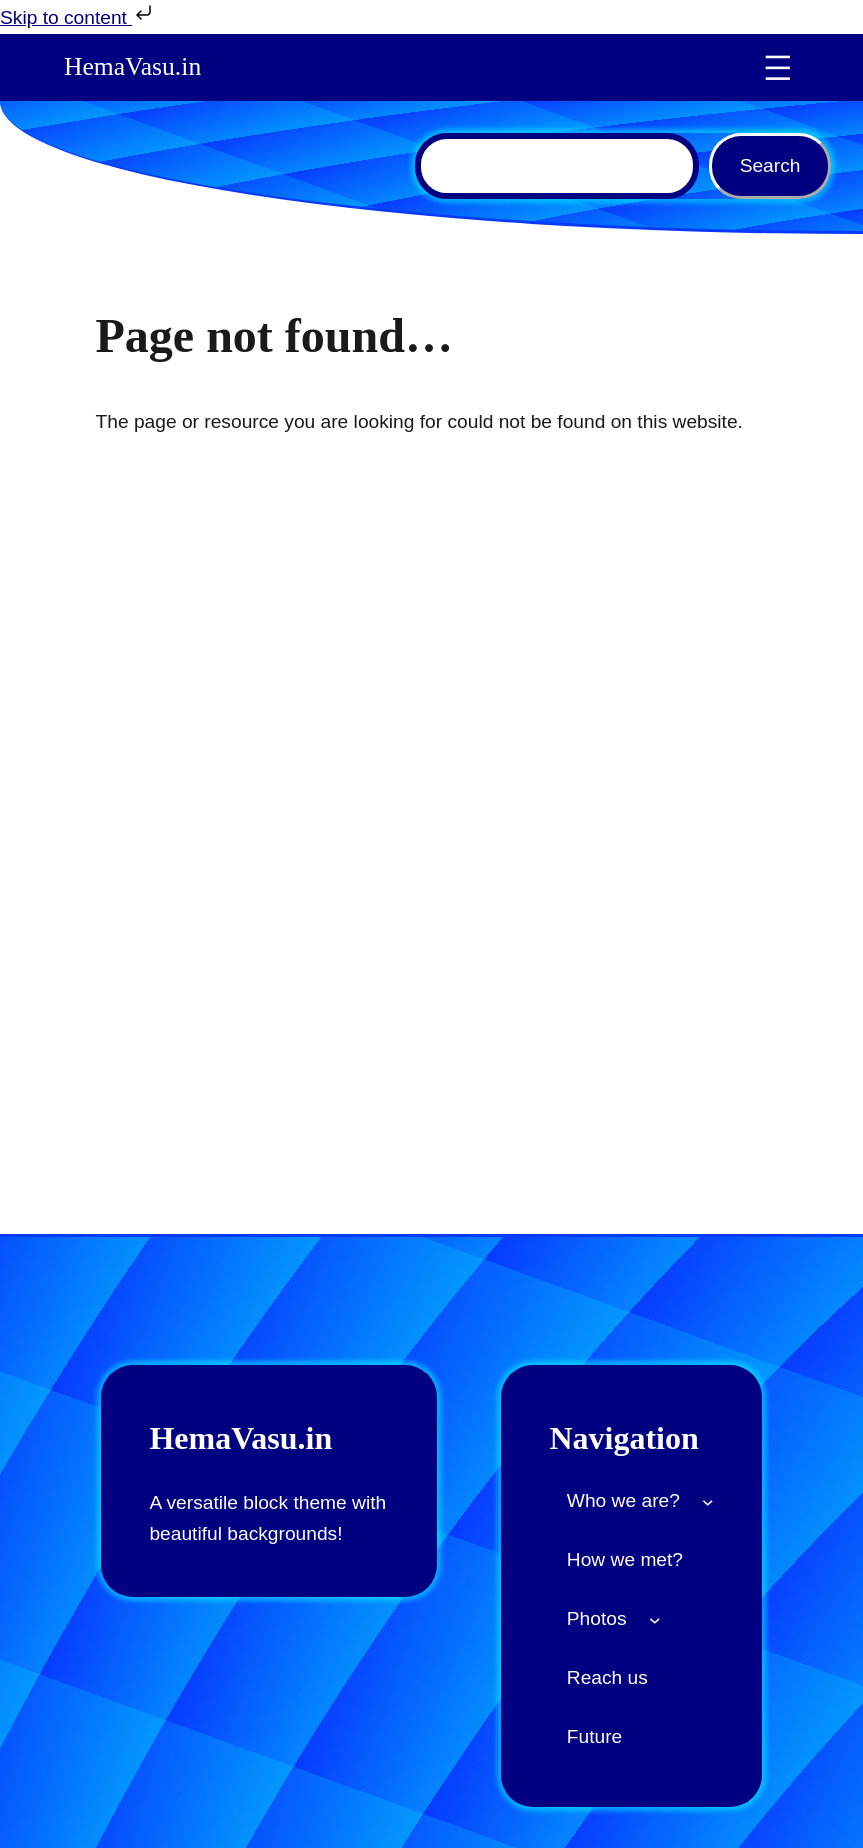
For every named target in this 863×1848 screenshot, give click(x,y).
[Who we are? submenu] (708, 1502)
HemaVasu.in (132, 66)
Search (770, 165)
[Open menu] (778, 68)
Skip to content (78, 14)
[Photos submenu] (655, 1620)
